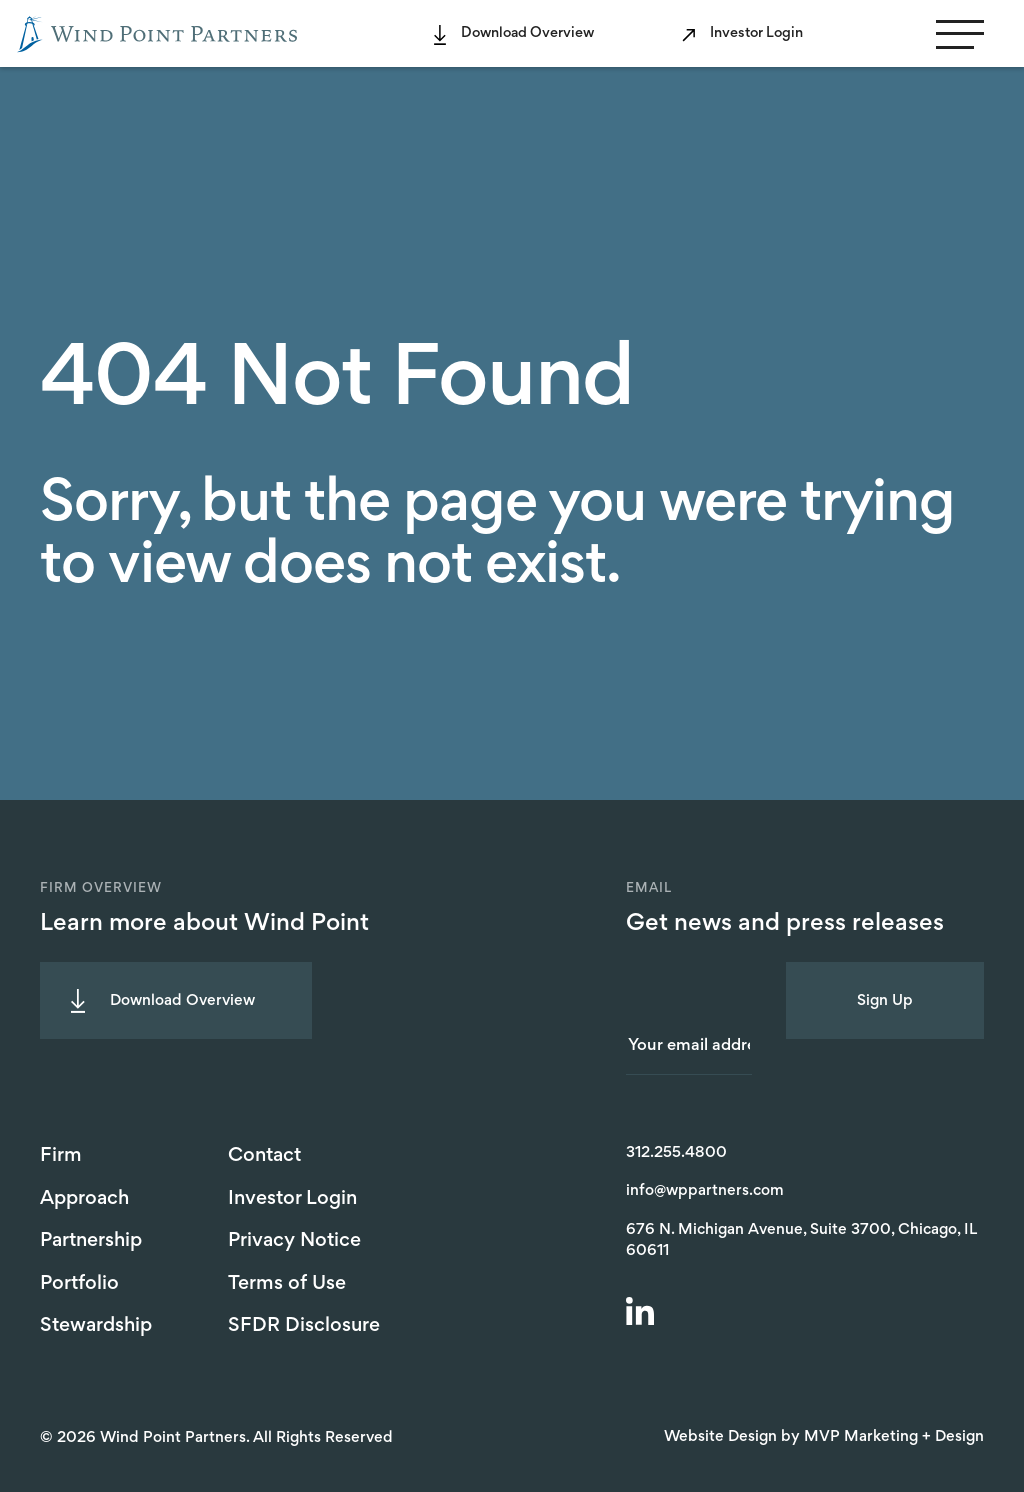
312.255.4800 (676, 1153)
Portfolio (79, 1284)
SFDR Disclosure (304, 1326)
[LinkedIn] (643, 1314)
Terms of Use (287, 1284)
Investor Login (756, 33)
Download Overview (527, 33)
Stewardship (96, 1326)
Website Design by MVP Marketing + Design (824, 1437)
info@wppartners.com (705, 1191)
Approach (84, 1199)
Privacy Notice (294, 1241)
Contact (264, 1156)
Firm (61, 1156)
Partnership (91, 1241)
